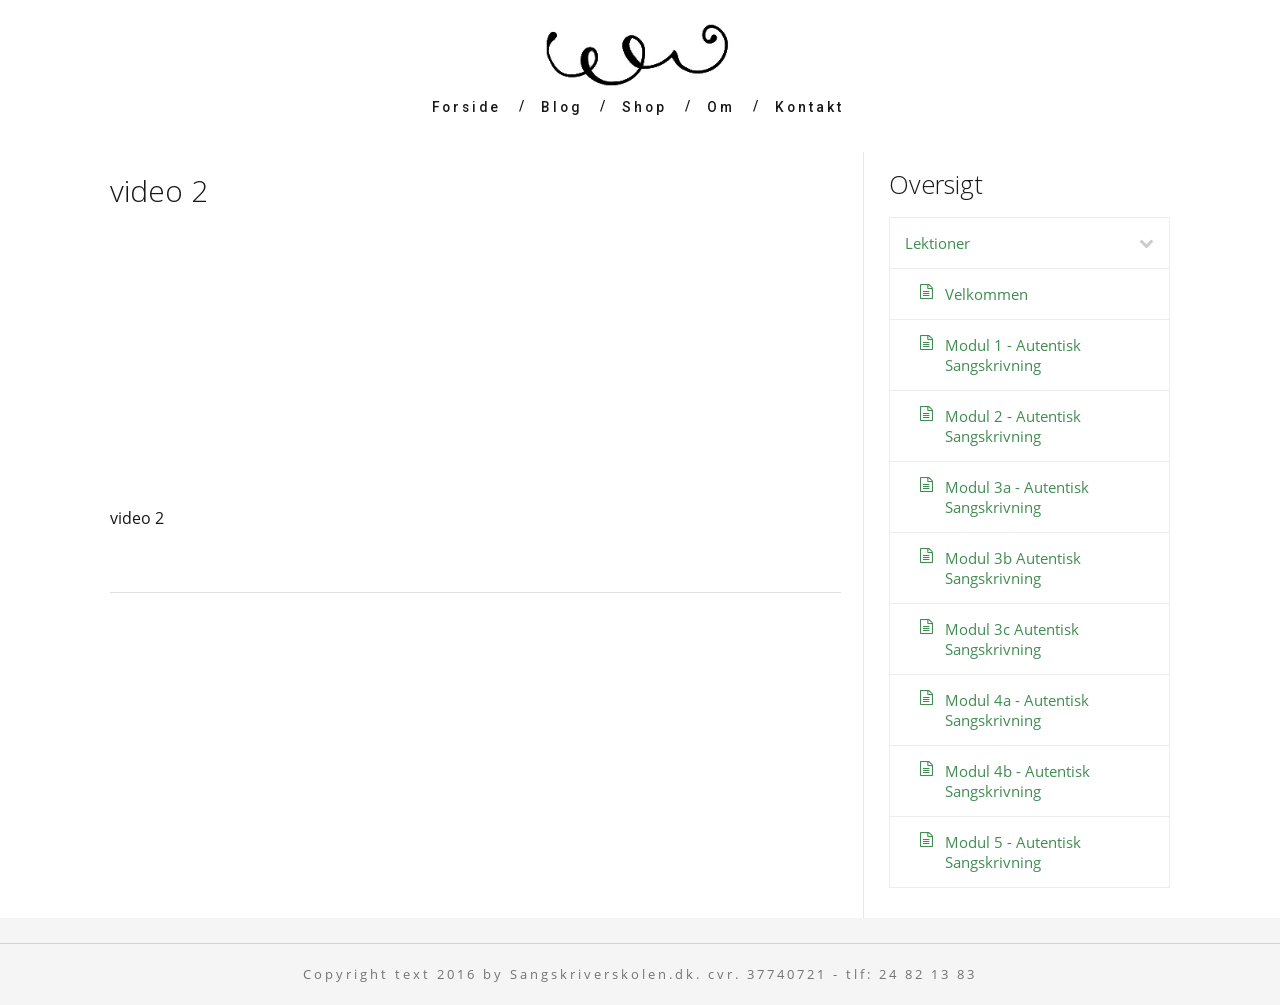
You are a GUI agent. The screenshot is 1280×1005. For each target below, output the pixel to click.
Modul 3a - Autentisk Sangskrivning (1017, 497)
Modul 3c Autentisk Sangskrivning (1012, 639)
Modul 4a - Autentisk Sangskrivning (1017, 710)
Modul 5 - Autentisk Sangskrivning (1013, 852)
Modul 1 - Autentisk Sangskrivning (1013, 355)
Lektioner (1037, 243)
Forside (466, 107)
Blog (561, 107)
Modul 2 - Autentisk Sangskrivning (1013, 426)
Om (721, 107)
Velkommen (986, 294)
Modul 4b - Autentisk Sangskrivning (1017, 781)
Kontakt (809, 107)
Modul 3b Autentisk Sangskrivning (1013, 568)
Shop (644, 107)
